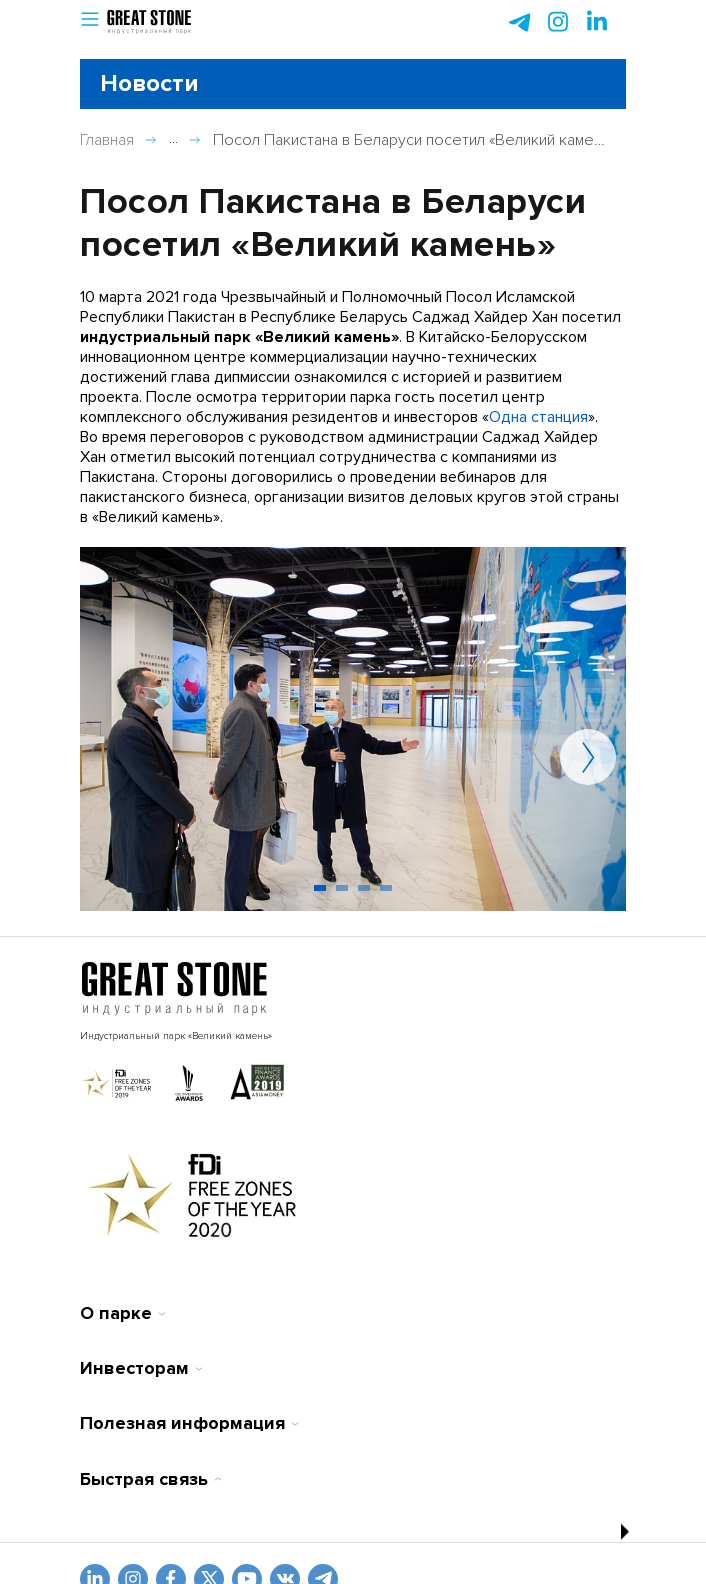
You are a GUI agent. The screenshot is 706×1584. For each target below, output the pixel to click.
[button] (90, 22)
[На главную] (174, 989)
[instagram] (597, 22)
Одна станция (538, 417)
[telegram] (519, 22)
